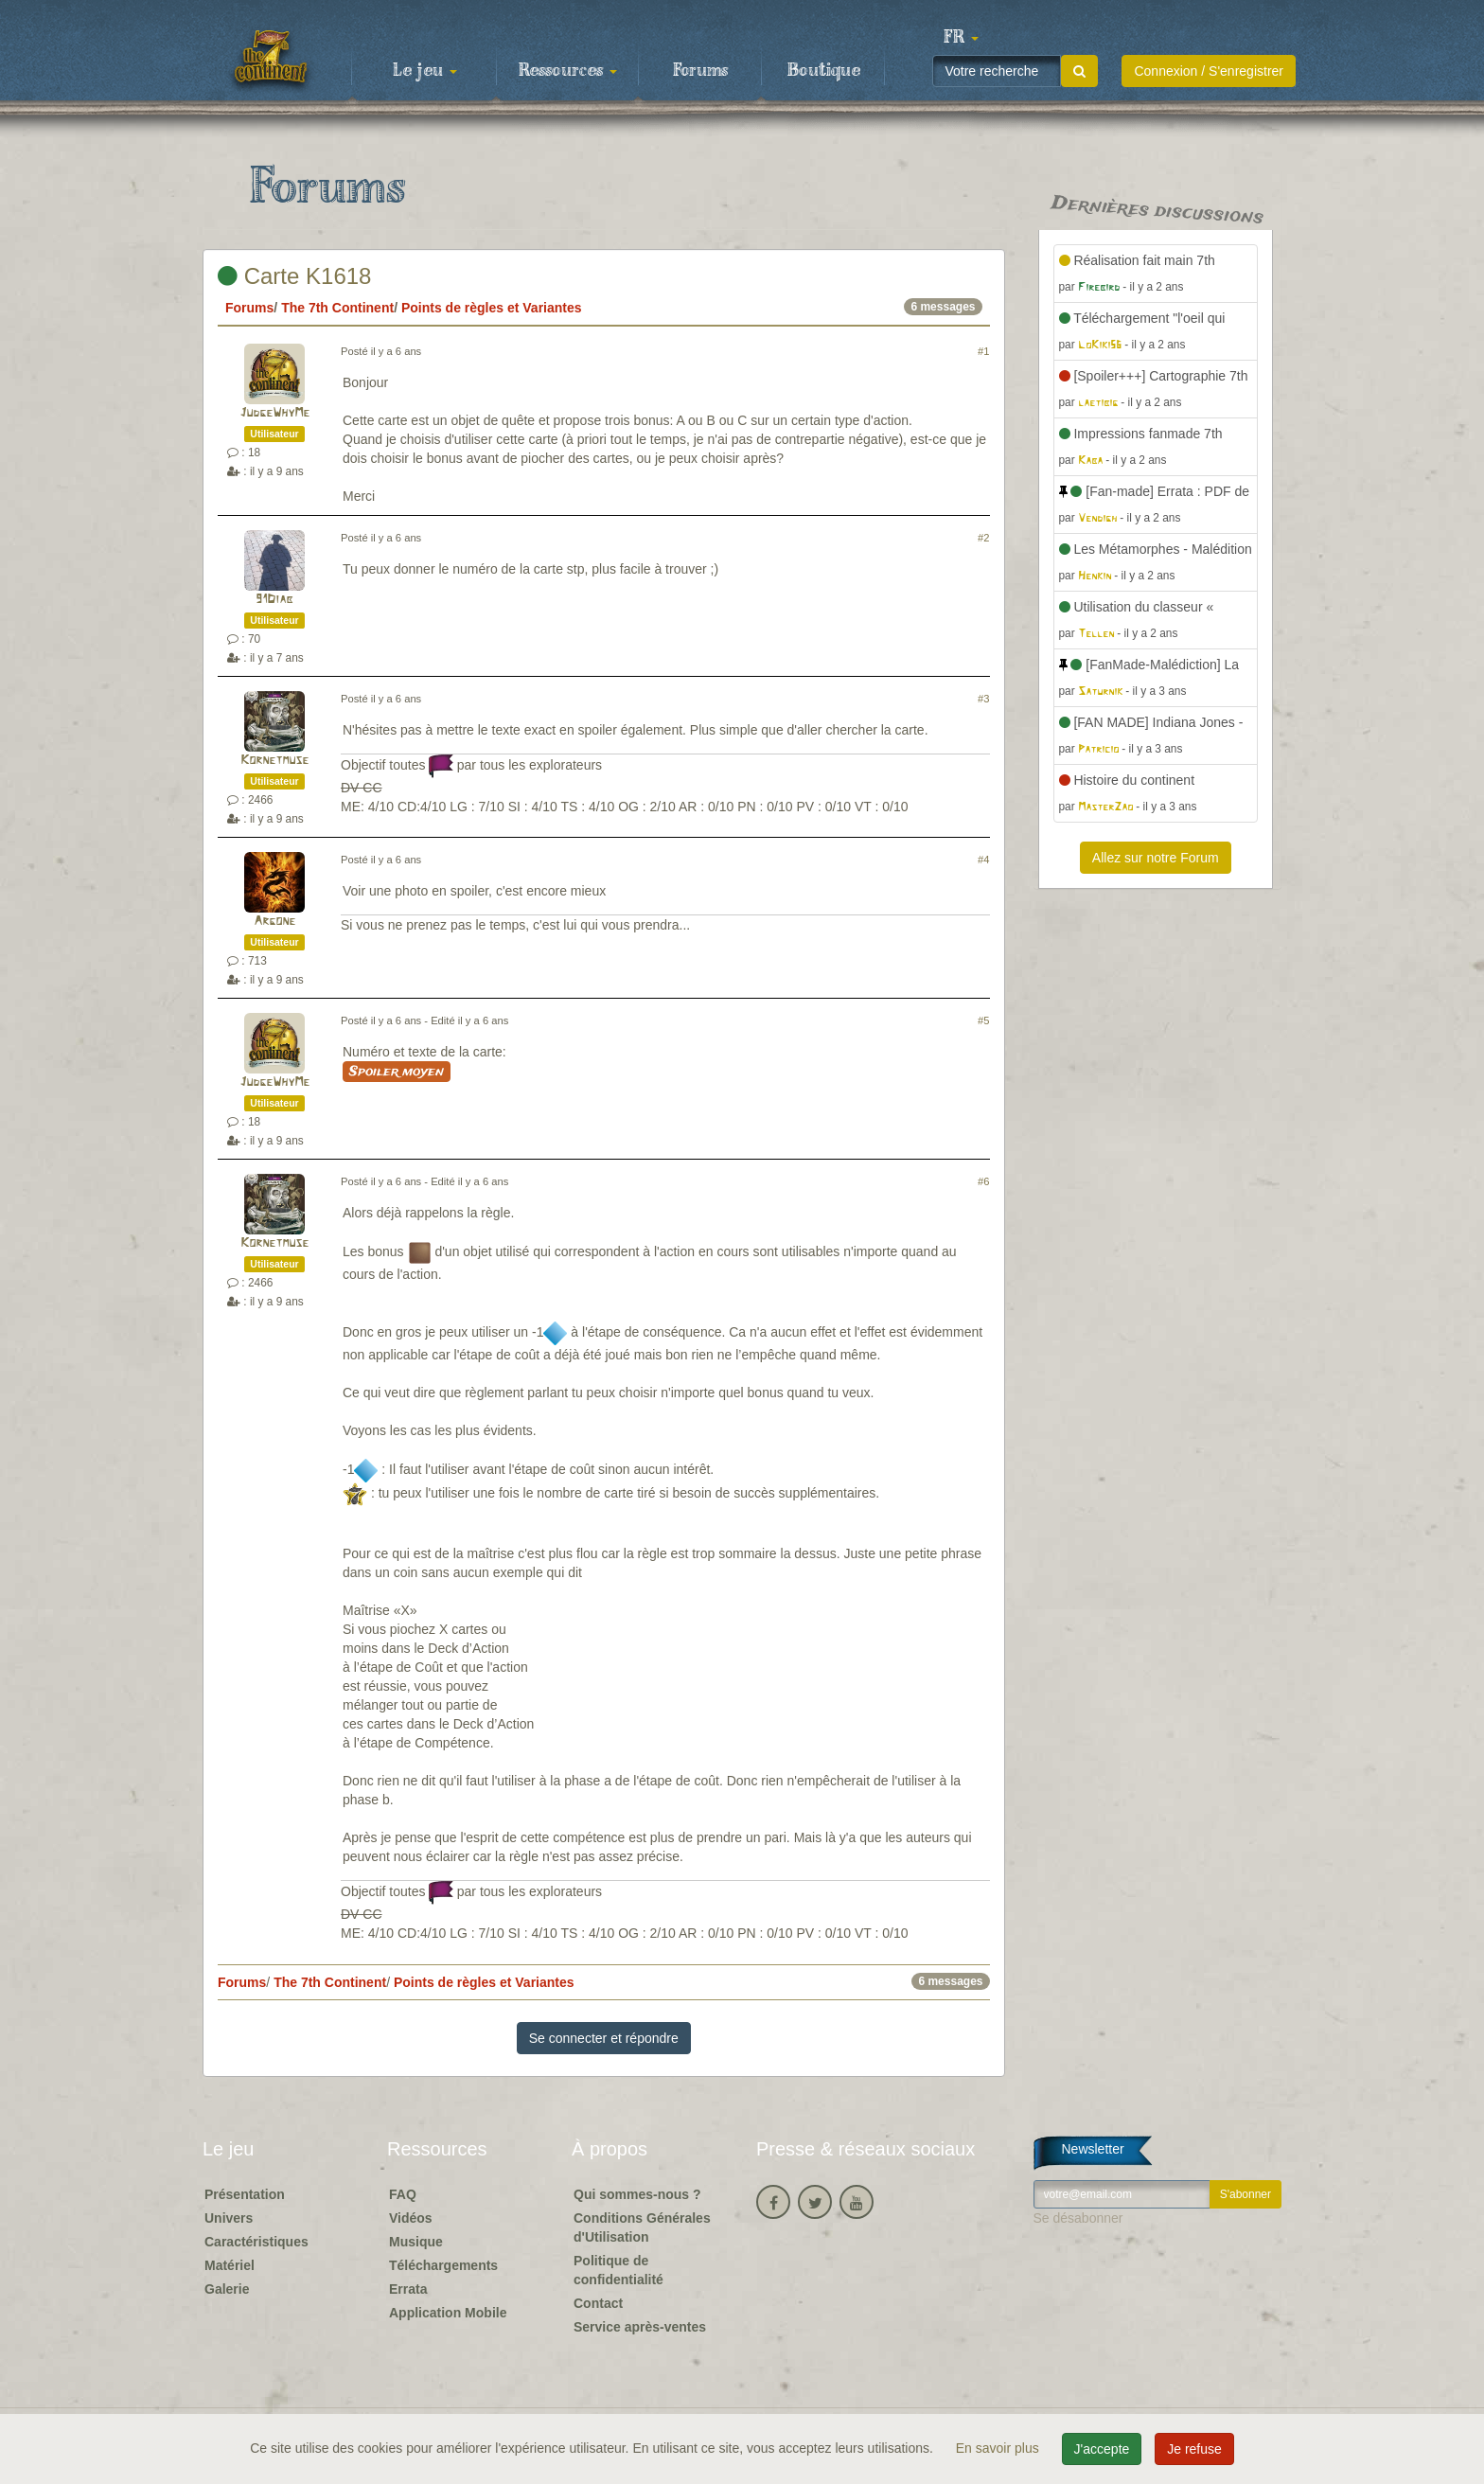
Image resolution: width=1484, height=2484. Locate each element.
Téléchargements (443, 2265)
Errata (408, 2289)
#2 (983, 537)
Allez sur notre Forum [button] (1155, 857)
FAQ (402, 2194)
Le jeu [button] (425, 71)
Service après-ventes (640, 2326)
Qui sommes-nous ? (637, 2194)
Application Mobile (447, 2312)
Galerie (226, 2289)
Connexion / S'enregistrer (1208, 71)
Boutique (823, 71)
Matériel (229, 2265)
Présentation (244, 2194)
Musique (416, 2241)
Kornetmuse (274, 761)
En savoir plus (999, 2448)
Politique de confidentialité (618, 2270)
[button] (960, 38)
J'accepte (1102, 2449)
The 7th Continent (337, 307)
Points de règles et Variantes (491, 307)
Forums (700, 71)
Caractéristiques (256, 2241)
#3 (983, 698)
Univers (228, 2218)
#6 (983, 1181)
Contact (598, 2303)
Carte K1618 (294, 276)
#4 (983, 859)
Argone (274, 921)
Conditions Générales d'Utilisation (642, 2227)
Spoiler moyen (396, 1071)
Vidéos (411, 2218)
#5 (983, 1020)
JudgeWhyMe (274, 413)
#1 (983, 351)
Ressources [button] (568, 71)
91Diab (274, 600)
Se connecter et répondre (604, 2038)
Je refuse (1194, 2449)
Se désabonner (1078, 2218)
